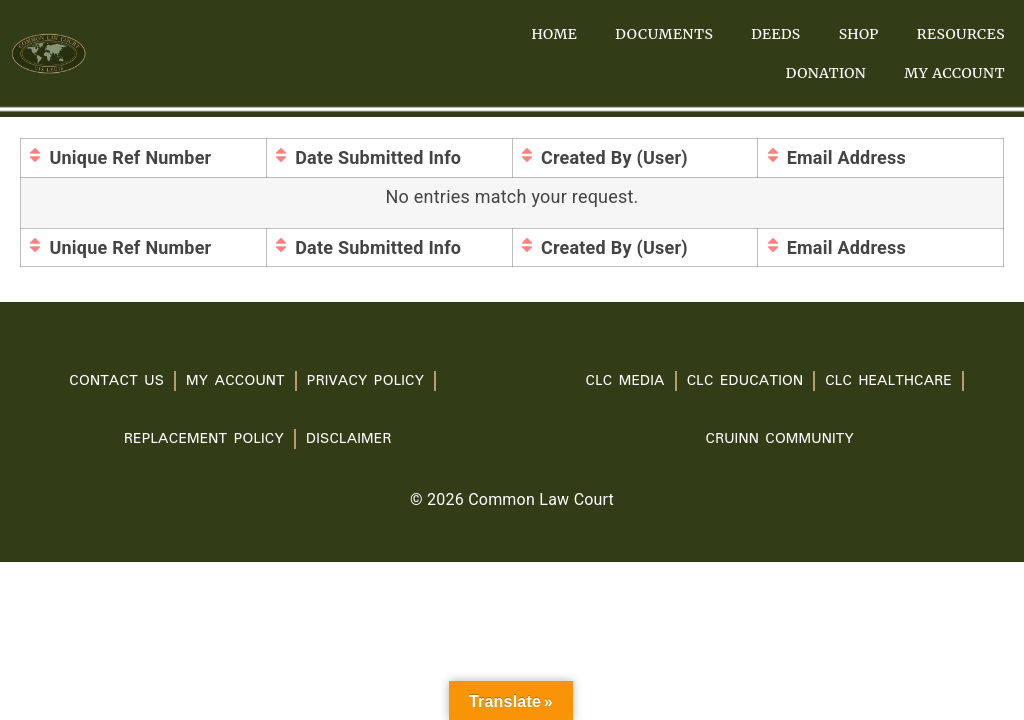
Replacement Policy (204, 439)
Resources (961, 34)
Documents (664, 34)
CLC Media (625, 381)
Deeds (775, 34)
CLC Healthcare (888, 381)
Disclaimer (348, 439)
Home (554, 34)
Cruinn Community (780, 439)
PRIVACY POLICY (365, 381)
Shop (859, 34)
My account (954, 73)
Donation (826, 73)
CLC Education (745, 381)
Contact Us (116, 381)
